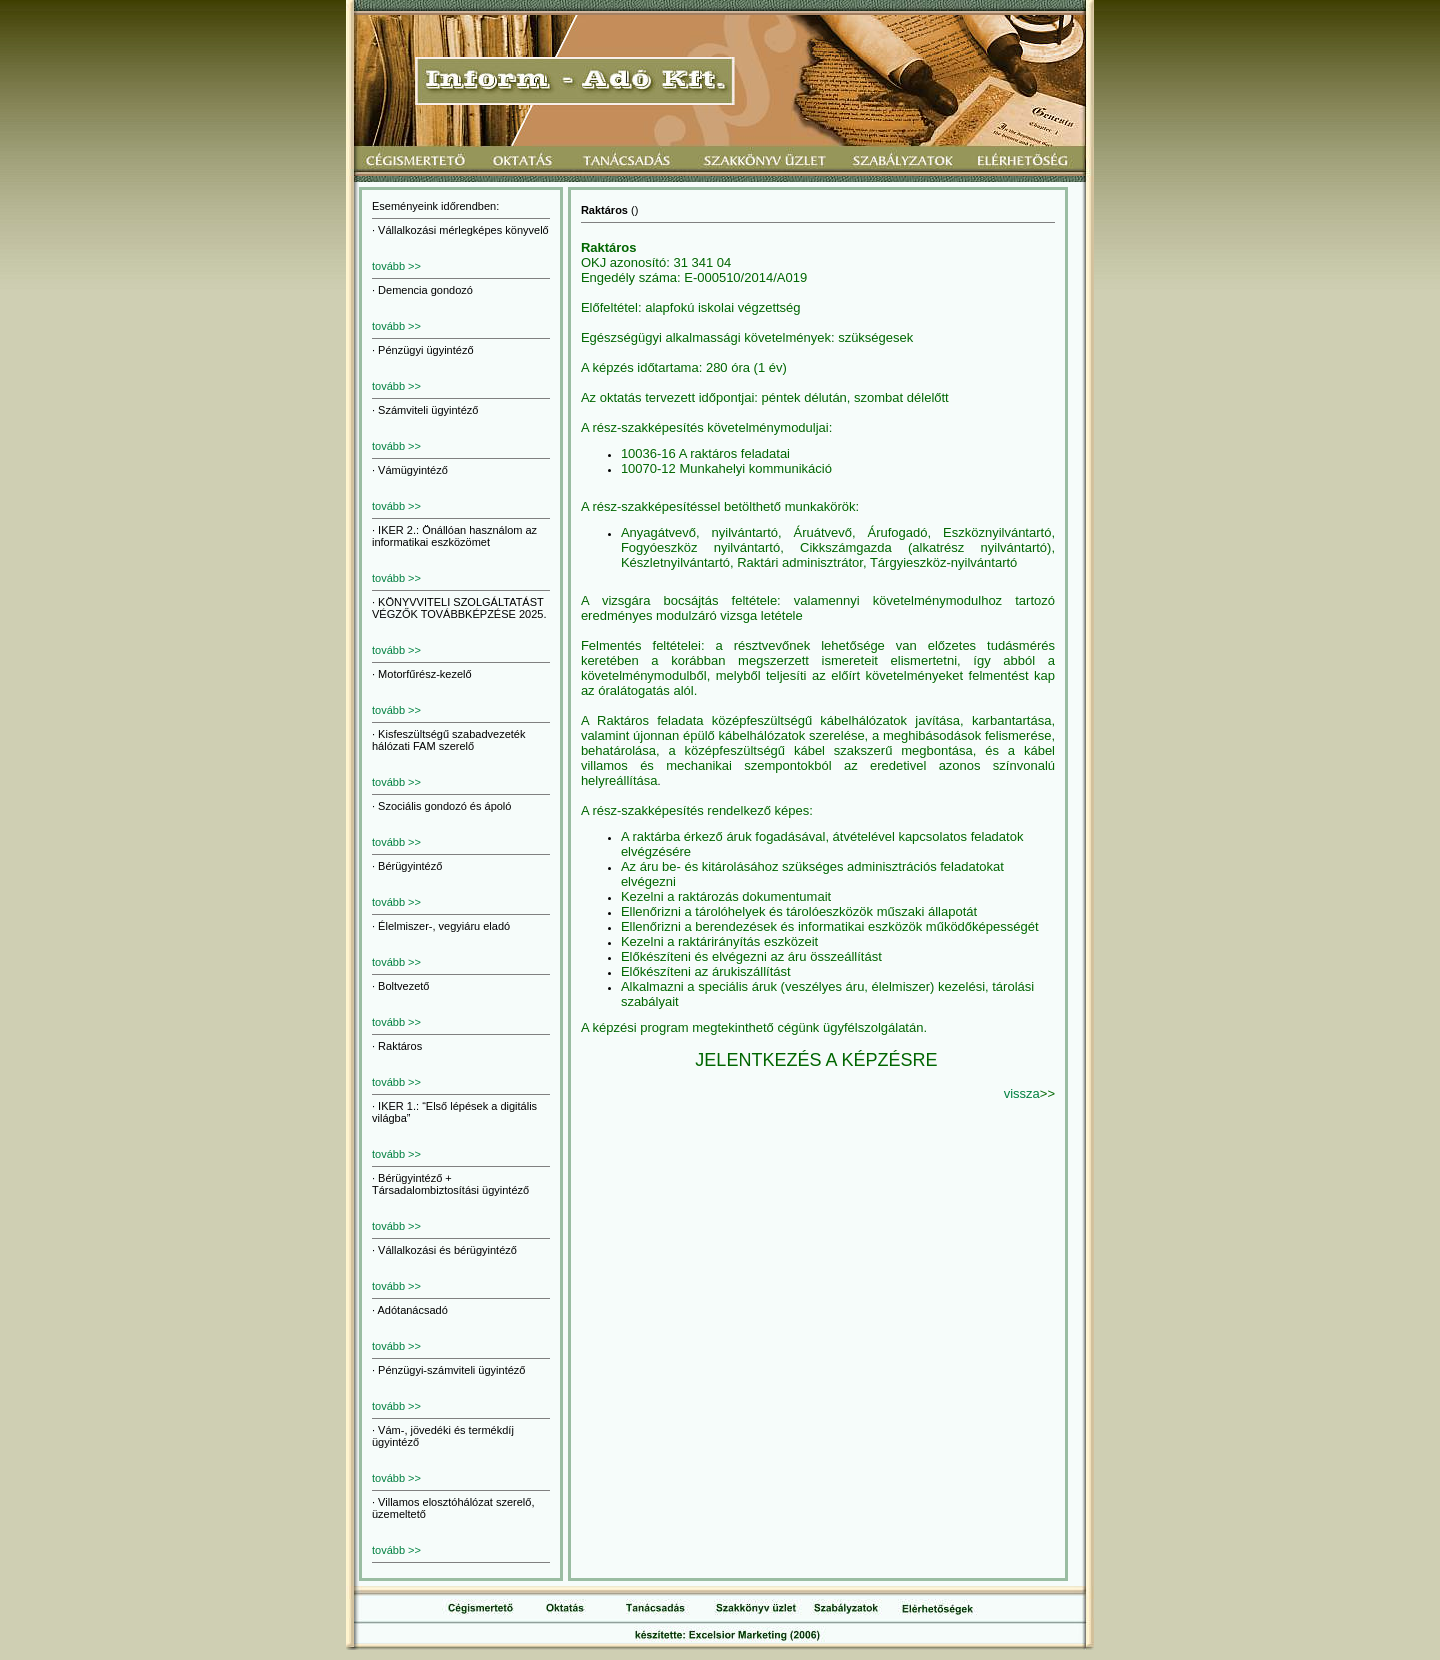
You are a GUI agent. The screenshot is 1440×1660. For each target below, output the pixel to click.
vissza (1022, 1093)
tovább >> (396, 266)
